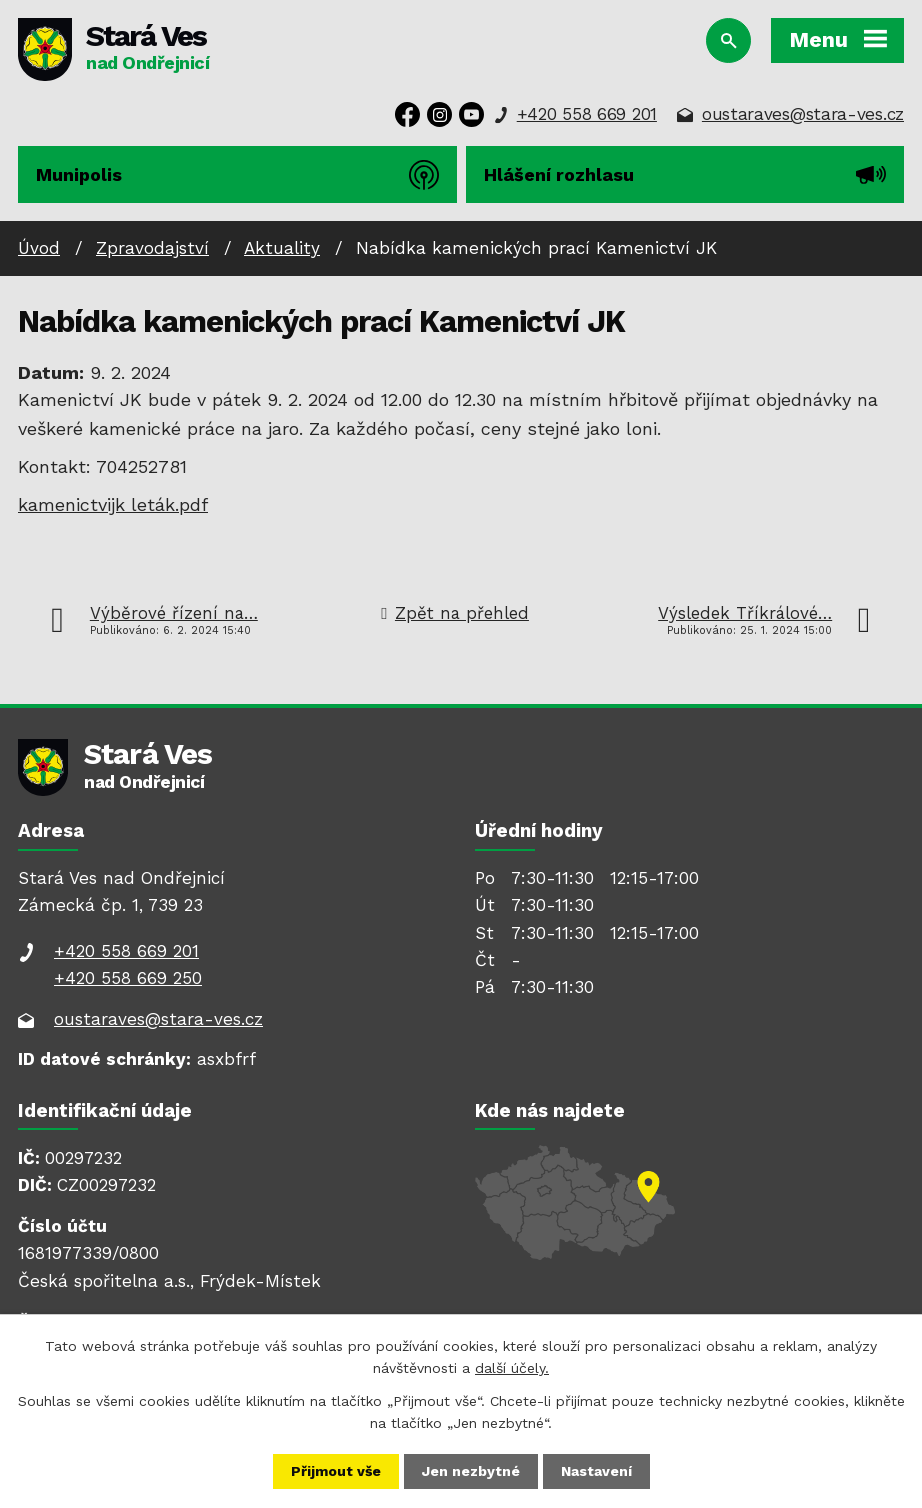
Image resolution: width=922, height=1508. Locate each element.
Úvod (39, 248)
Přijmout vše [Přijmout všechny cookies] (336, 1471)
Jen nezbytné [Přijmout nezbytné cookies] (471, 1471)
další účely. (512, 1368)
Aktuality (282, 248)
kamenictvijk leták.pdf (113, 504)
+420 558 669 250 (128, 978)
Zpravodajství (152, 248)
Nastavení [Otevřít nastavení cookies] (596, 1471)
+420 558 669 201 (587, 114)
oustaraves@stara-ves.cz (803, 114)
